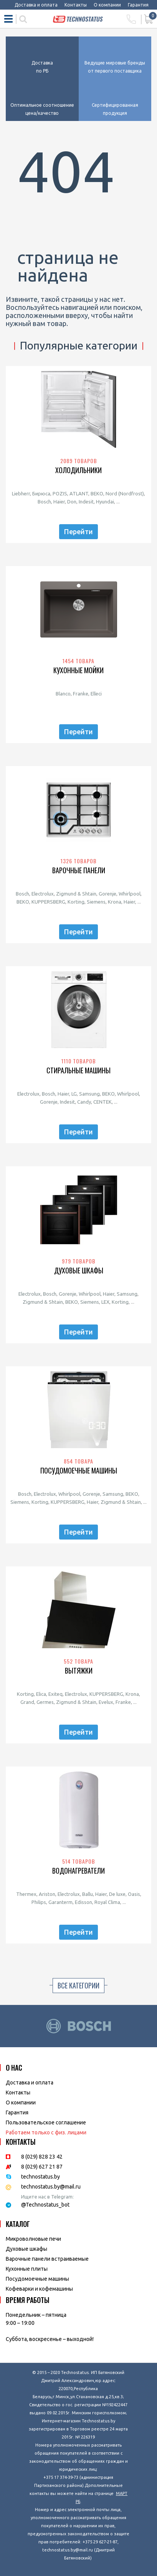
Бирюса (41, 493)
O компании (21, 2102)
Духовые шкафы (78, 1270)
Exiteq (55, 1694)
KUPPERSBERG (48, 901)
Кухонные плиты (27, 2269)
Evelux (106, 1702)
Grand (27, 1702)
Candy (84, 1101)
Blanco (63, 693)
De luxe (117, 1894)
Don (71, 501)
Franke (80, 693)
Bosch (44, 501)
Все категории (78, 1985)
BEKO (97, 493)
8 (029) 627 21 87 (42, 2167)
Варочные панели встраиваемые (47, 2259)
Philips (38, 1902)
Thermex (26, 1894)
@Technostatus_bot (45, 2205)
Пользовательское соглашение (46, 2122)
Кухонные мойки (78, 670)
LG (74, 1093)
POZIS (60, 493)
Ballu (87, 1894)
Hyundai (105, 501)
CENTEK (102, 1101)
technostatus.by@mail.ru (51, 2187)
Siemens (96, 901)
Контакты (75, 4)
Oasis (134, 1894)
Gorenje (107, 893)
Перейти (78, 531)
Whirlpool (129, 893)
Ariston (47, 1894)
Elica (41, 1694)
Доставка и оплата (36, 4)
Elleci (96, 693)
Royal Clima (107, 1902)
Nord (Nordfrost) (125, 493)
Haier (59, 501)
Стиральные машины (78, 1070)
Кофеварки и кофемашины (39, 2289)
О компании (107, 4)
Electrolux (42, 893)
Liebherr (21, 493)
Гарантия (138, 4)
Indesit (86, 501)
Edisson (83, 1902)
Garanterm (60, 1902)
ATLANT (78, 493)
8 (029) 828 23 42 (42, 2157)
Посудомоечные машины (78, 1470)
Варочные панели (78, 870)
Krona (114, 901)
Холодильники (78, 470)
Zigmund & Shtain (76, 893)
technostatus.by (40, 2177)
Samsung (89, 1093)
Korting (76, 901)
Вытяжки (79, 1670)
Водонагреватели (78, 1871)
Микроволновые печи (33, 2239)
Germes (45, 1702)
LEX (105, 1302)
